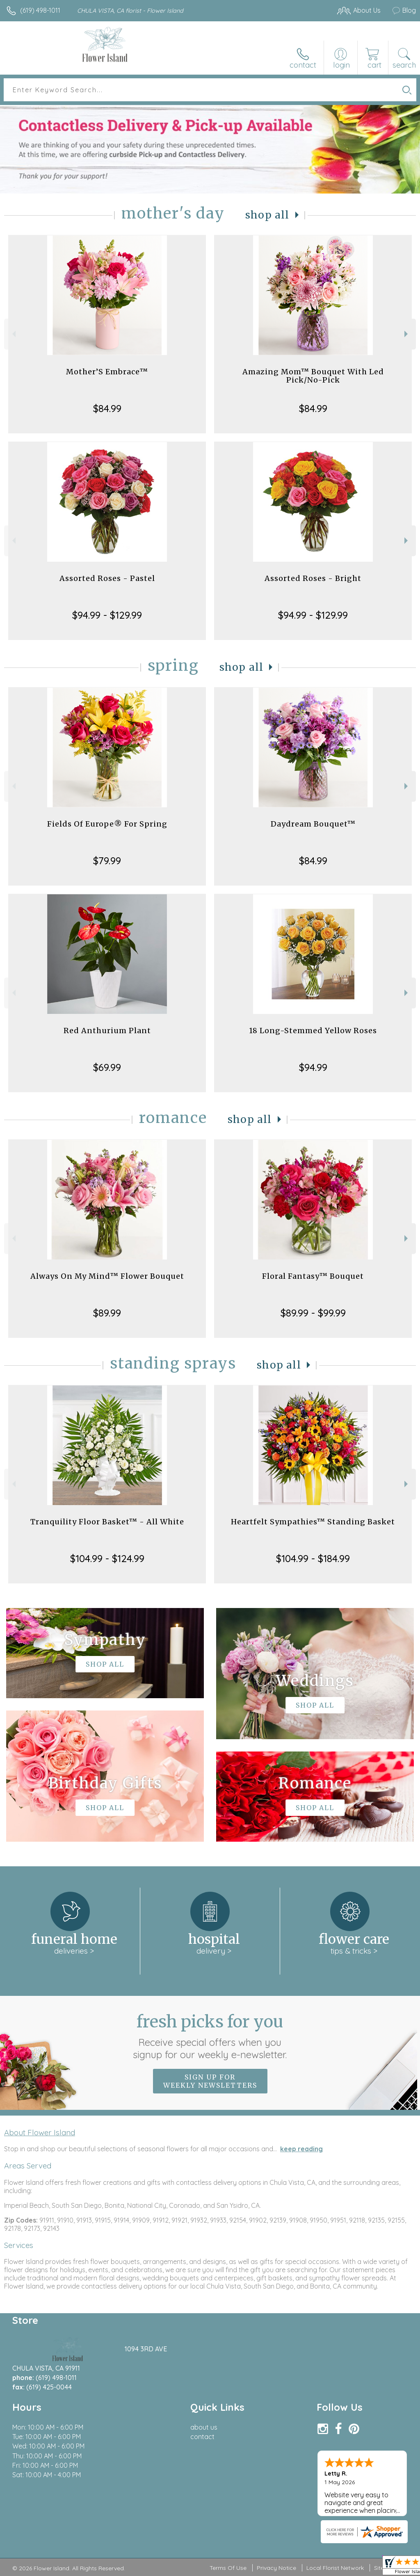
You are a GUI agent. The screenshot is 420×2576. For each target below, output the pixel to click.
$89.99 (107, 1313)
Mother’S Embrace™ (107, 371)
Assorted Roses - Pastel (107, 578)
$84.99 (107, 408)
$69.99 (107, 1067)
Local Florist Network (335, 2567)
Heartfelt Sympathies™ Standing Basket (313, 1521)
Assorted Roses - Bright (313, 578)
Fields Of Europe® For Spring (107, 824)
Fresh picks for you (210, 2036)
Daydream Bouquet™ (313, 824)
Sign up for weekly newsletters (210, 2081)
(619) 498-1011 (40, 10)
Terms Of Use (228, 2567)
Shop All (267, 215)
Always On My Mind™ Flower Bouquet (107, 1276)
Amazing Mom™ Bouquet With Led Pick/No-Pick (313, 376)
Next (407, 334)
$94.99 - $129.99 (107, 615)
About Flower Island (39, 2132)
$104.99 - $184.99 (313, 1558)
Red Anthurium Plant (107, 1030)
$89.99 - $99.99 (313, 1313)
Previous (13, 334)
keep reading (301, 2149)
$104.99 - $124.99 (107, 1558)
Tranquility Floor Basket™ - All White (107, 1521)
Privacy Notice (276, 2567)
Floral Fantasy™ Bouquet (313, 1276)
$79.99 (107, 860)
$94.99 (313, 1067)
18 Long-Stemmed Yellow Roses (313, 1030)
